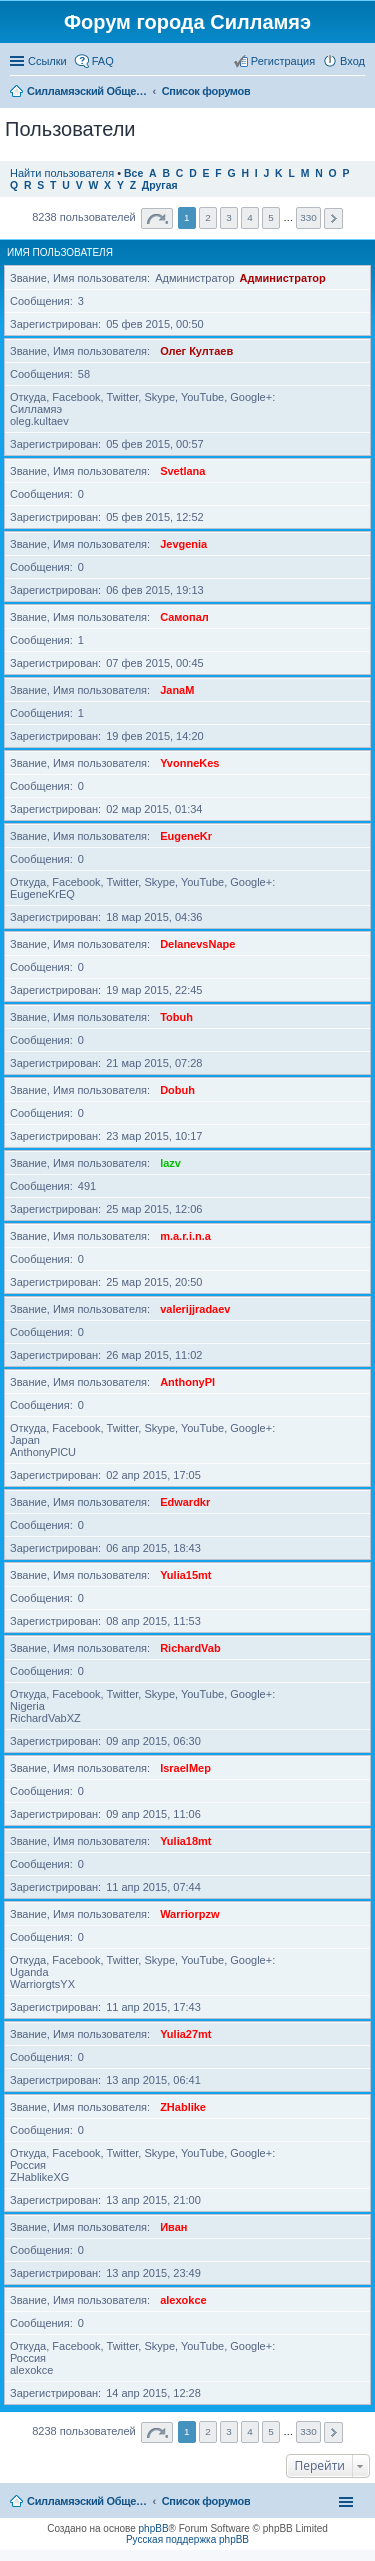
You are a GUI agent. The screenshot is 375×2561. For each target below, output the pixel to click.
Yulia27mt (185, 2034)
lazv (170, 1163)
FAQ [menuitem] (103, 61)
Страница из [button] (157, 218)
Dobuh (177, 1090)
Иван (173, 2227)
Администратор (283, 278)
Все (133, 173)
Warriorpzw (190, 1914)
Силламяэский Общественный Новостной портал (87, 2501)
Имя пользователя (60, 252)
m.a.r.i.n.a (185, 1236)
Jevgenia (183, 544)
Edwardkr (185, 1502)
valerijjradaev (195, 1309)
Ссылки (47, 61)
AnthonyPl (187, 1382)
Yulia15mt (185, 1575)
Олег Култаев (196, 351)
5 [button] (271, 217)
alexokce (183, 2300)
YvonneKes (189, 763)
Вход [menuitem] (352, 61)
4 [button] (250, 217)
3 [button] (229, 217)
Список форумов (206, 2501)
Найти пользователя (62, 173)
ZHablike (183, 2107)
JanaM (177, 690)
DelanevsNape (197, 944)
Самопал (184, 617)
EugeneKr (186, 836)
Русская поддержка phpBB (187, 2539)
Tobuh (176, 1017)
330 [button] (308, 217)
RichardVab (190, 1648)
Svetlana (182, 471)
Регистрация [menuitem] (283, 61)
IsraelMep (185, 1768)
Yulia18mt (185, 1841)
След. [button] (333, 218)
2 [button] (208, 217)
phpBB (154, 2528)
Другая (160, 185)
